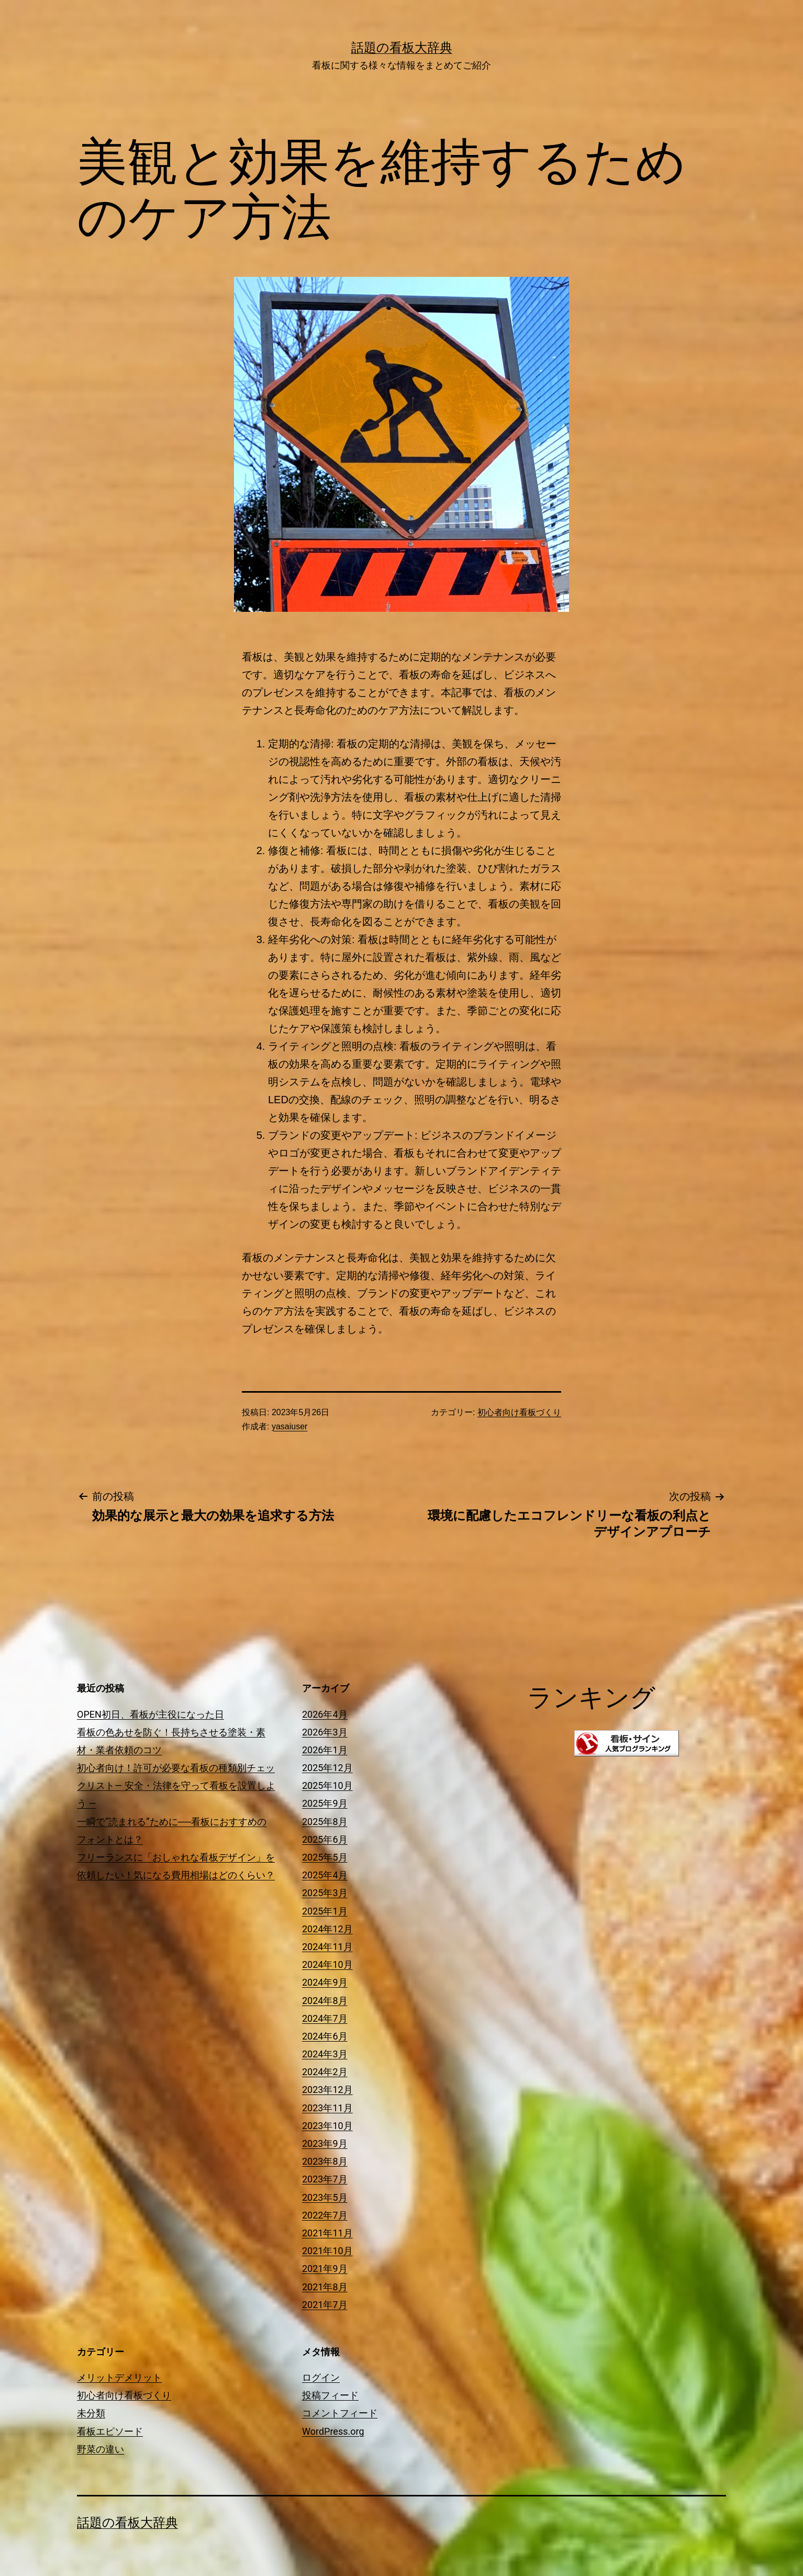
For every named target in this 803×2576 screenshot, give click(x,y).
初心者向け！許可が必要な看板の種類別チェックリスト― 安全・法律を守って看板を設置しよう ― (176, 1785)
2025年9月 (325, 1803)
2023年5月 (325, 2197)
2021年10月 (327, 2250)
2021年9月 (325, 2268)
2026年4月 (325, 1714)
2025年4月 (325, 1874)
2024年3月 (325, 2053)
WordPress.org (333, 2431)
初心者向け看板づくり (519, 1412)
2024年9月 (325, 1982)
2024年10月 (327, 1964)
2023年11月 (327, 2107)
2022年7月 (325, 2215)
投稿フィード (330, 2395)
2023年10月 (327, 2125)
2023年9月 (325, 2143)
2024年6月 (325, 2036)
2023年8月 (325, 2161)
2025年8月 (325, 1821)
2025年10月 (327, 1785)
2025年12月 (327, 1767)
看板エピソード (110, 2431)
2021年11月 (327, 2232)
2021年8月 (325, 2286)
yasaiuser (289, 1426)
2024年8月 (325, 2000)
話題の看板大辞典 (401, 47)
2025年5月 (325, 1857)
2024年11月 (327, 1946)
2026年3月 (325, 1732)
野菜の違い (100, 2449)
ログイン (321, 2377)
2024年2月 (325, 2071)
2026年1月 (325, 1749)
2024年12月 (327, 1928)
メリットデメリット (119, 2377)
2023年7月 (325, 2179)
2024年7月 (325, 2018)
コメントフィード (339, 2412)
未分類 (91, 2412)
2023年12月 (327, 2089)
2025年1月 (325, 1911)
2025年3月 (325, 1892)
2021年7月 (325, 2304)
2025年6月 (325, 1839)
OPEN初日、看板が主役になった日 (150, 1714)
